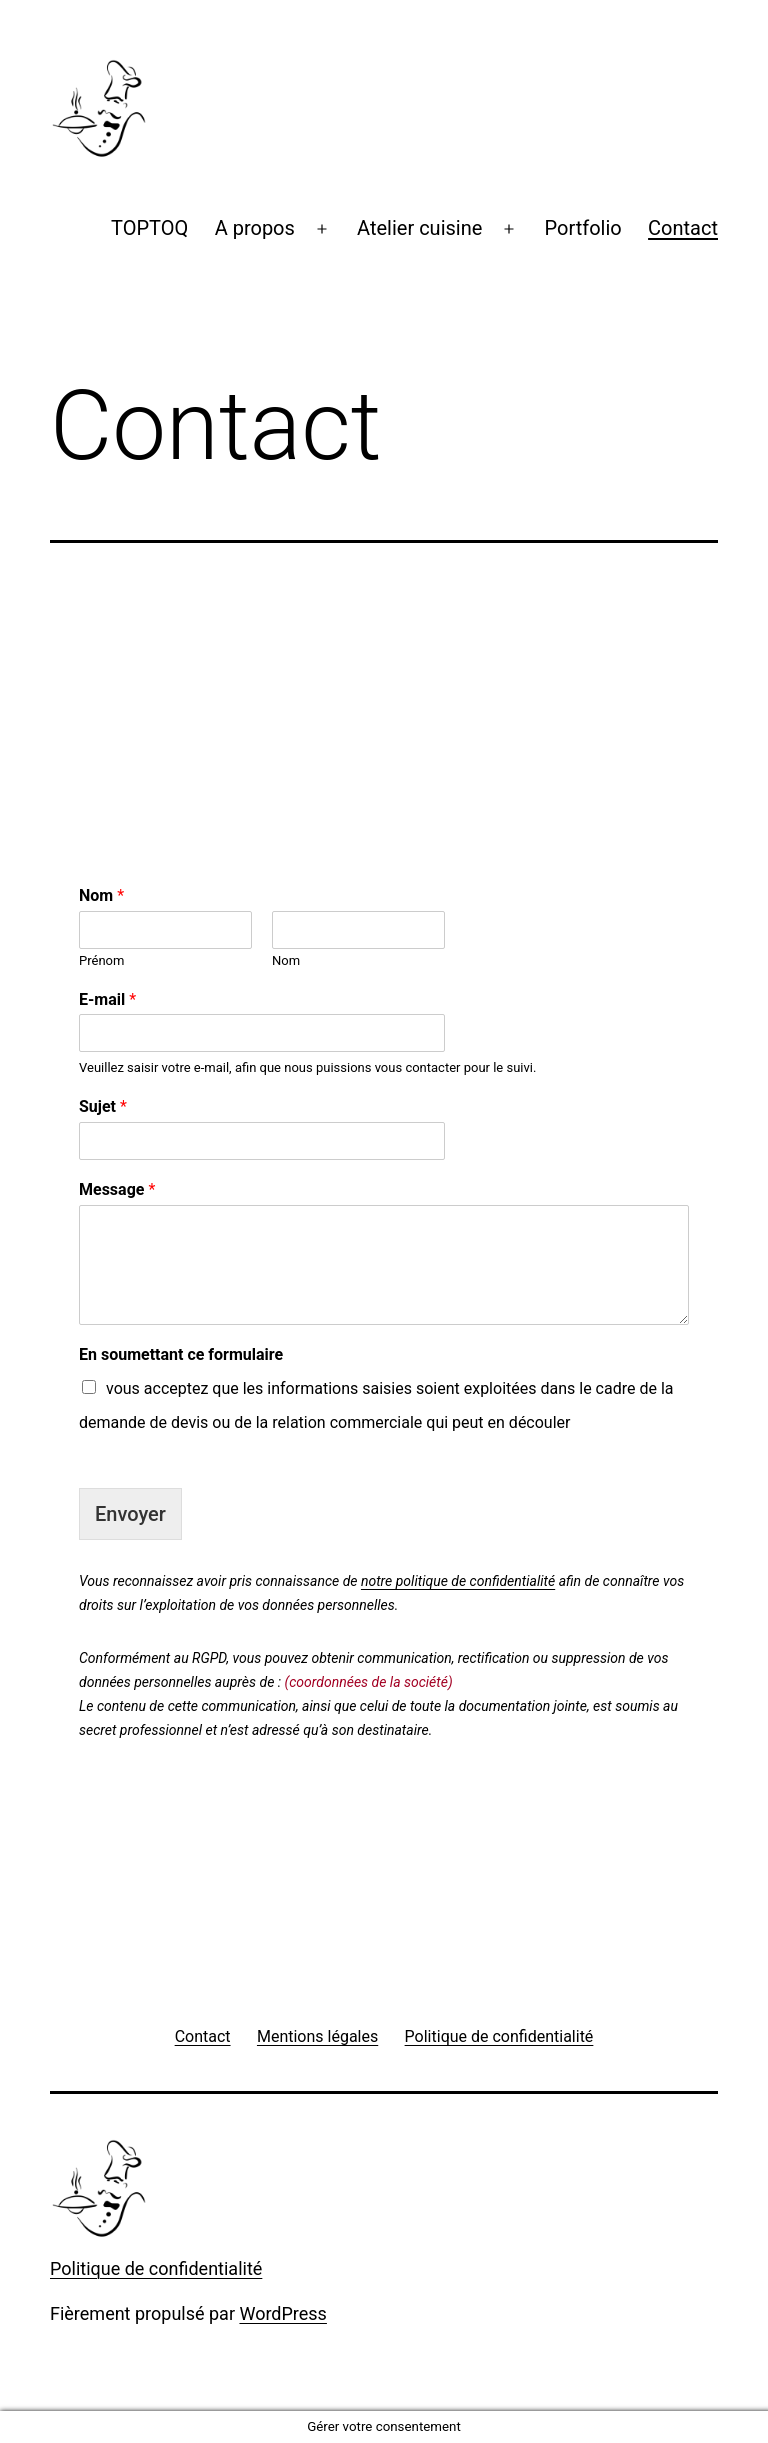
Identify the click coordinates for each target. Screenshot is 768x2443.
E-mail (107, 999)
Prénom (101, 960)
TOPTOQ (149, 228)
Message (117, 1189)
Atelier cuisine (419, 228)
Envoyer (130, 1514)
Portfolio (583, 228)
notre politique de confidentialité (458, 1581)
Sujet (103, 1106)
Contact (683, 228)
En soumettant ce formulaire (181, 1354)
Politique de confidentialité (156, 2268)
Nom (101, 895)
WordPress (282, 2313)
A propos (255, 228)
